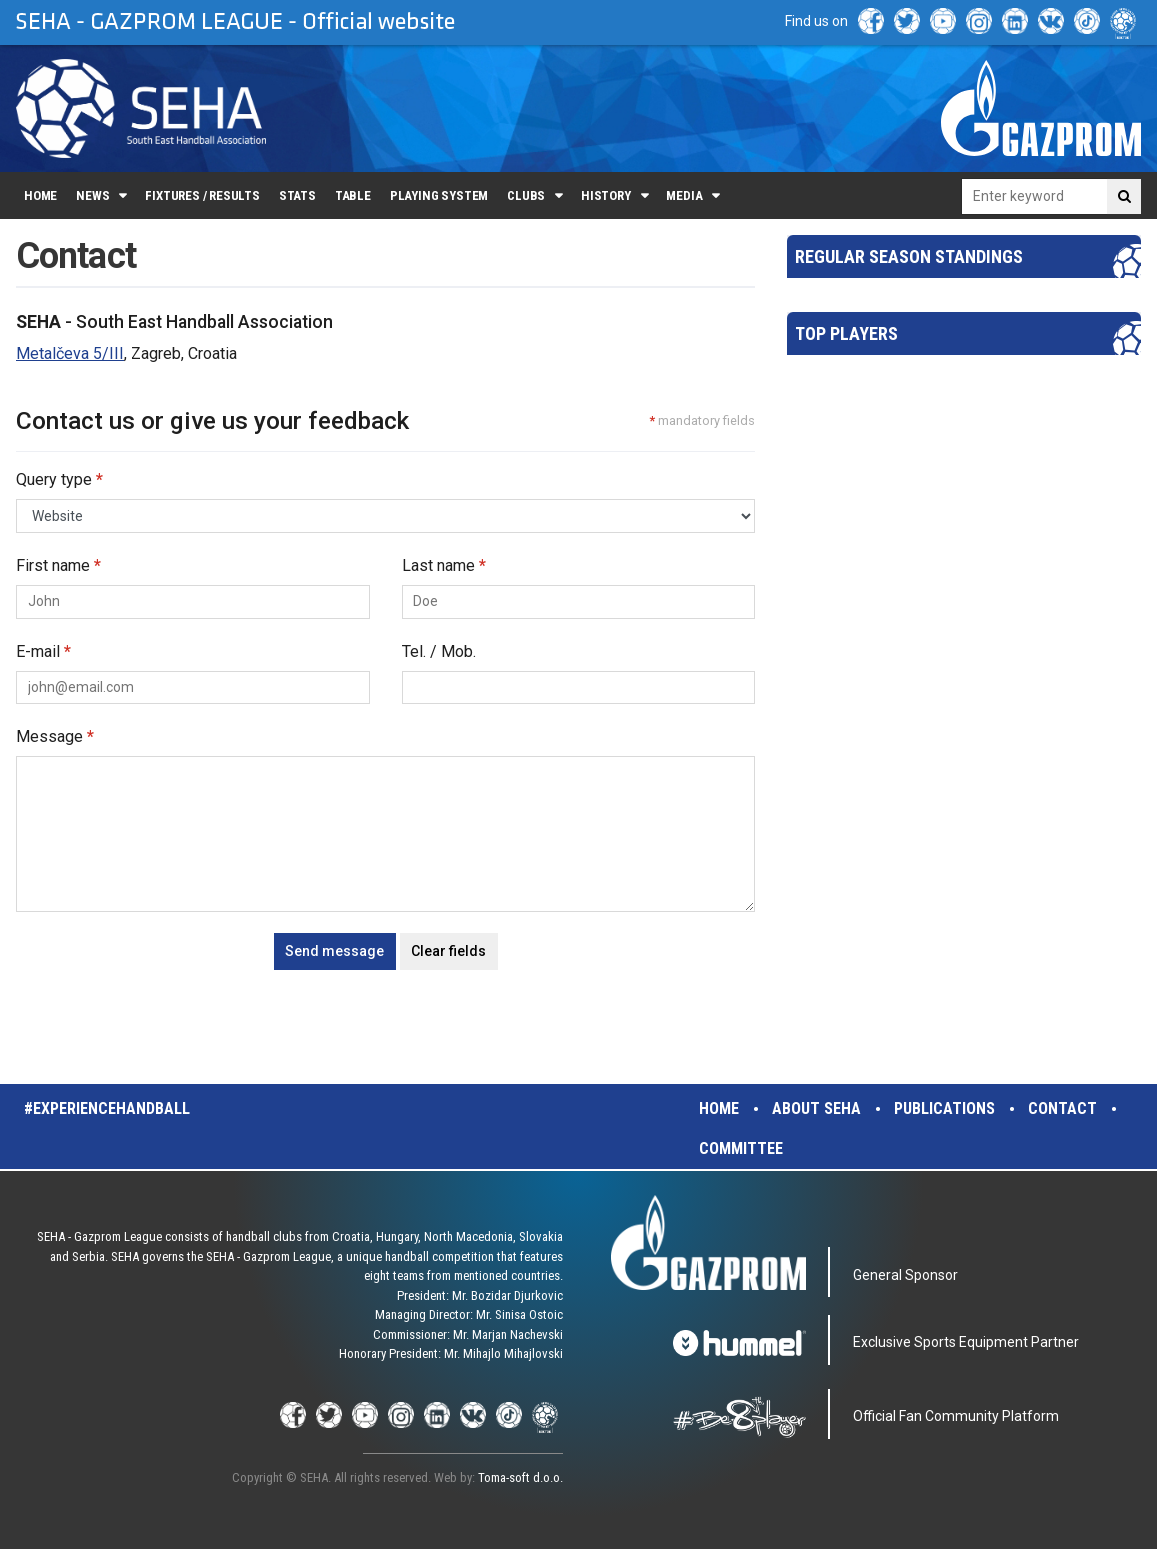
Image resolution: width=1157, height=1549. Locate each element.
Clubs (526, 195)
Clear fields (448, 951)
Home (40, 195)
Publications (944, 1108)
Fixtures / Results (202, 195)
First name (58, 565)
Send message (334, 951)
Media (684, 195)
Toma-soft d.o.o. (520, 1477)
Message (55, 736)
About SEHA (816, 1108)
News (92, 195)
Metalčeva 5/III (70, 353)
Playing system (439, 195)
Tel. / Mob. (439, 651)
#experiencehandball (107, 1108)
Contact (1062, 1108)
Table (353, 195)
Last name (444, 565)
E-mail (43, 651)
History (606, 195)
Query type (59, 479)
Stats (297, 195)
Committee (741, 1148)
